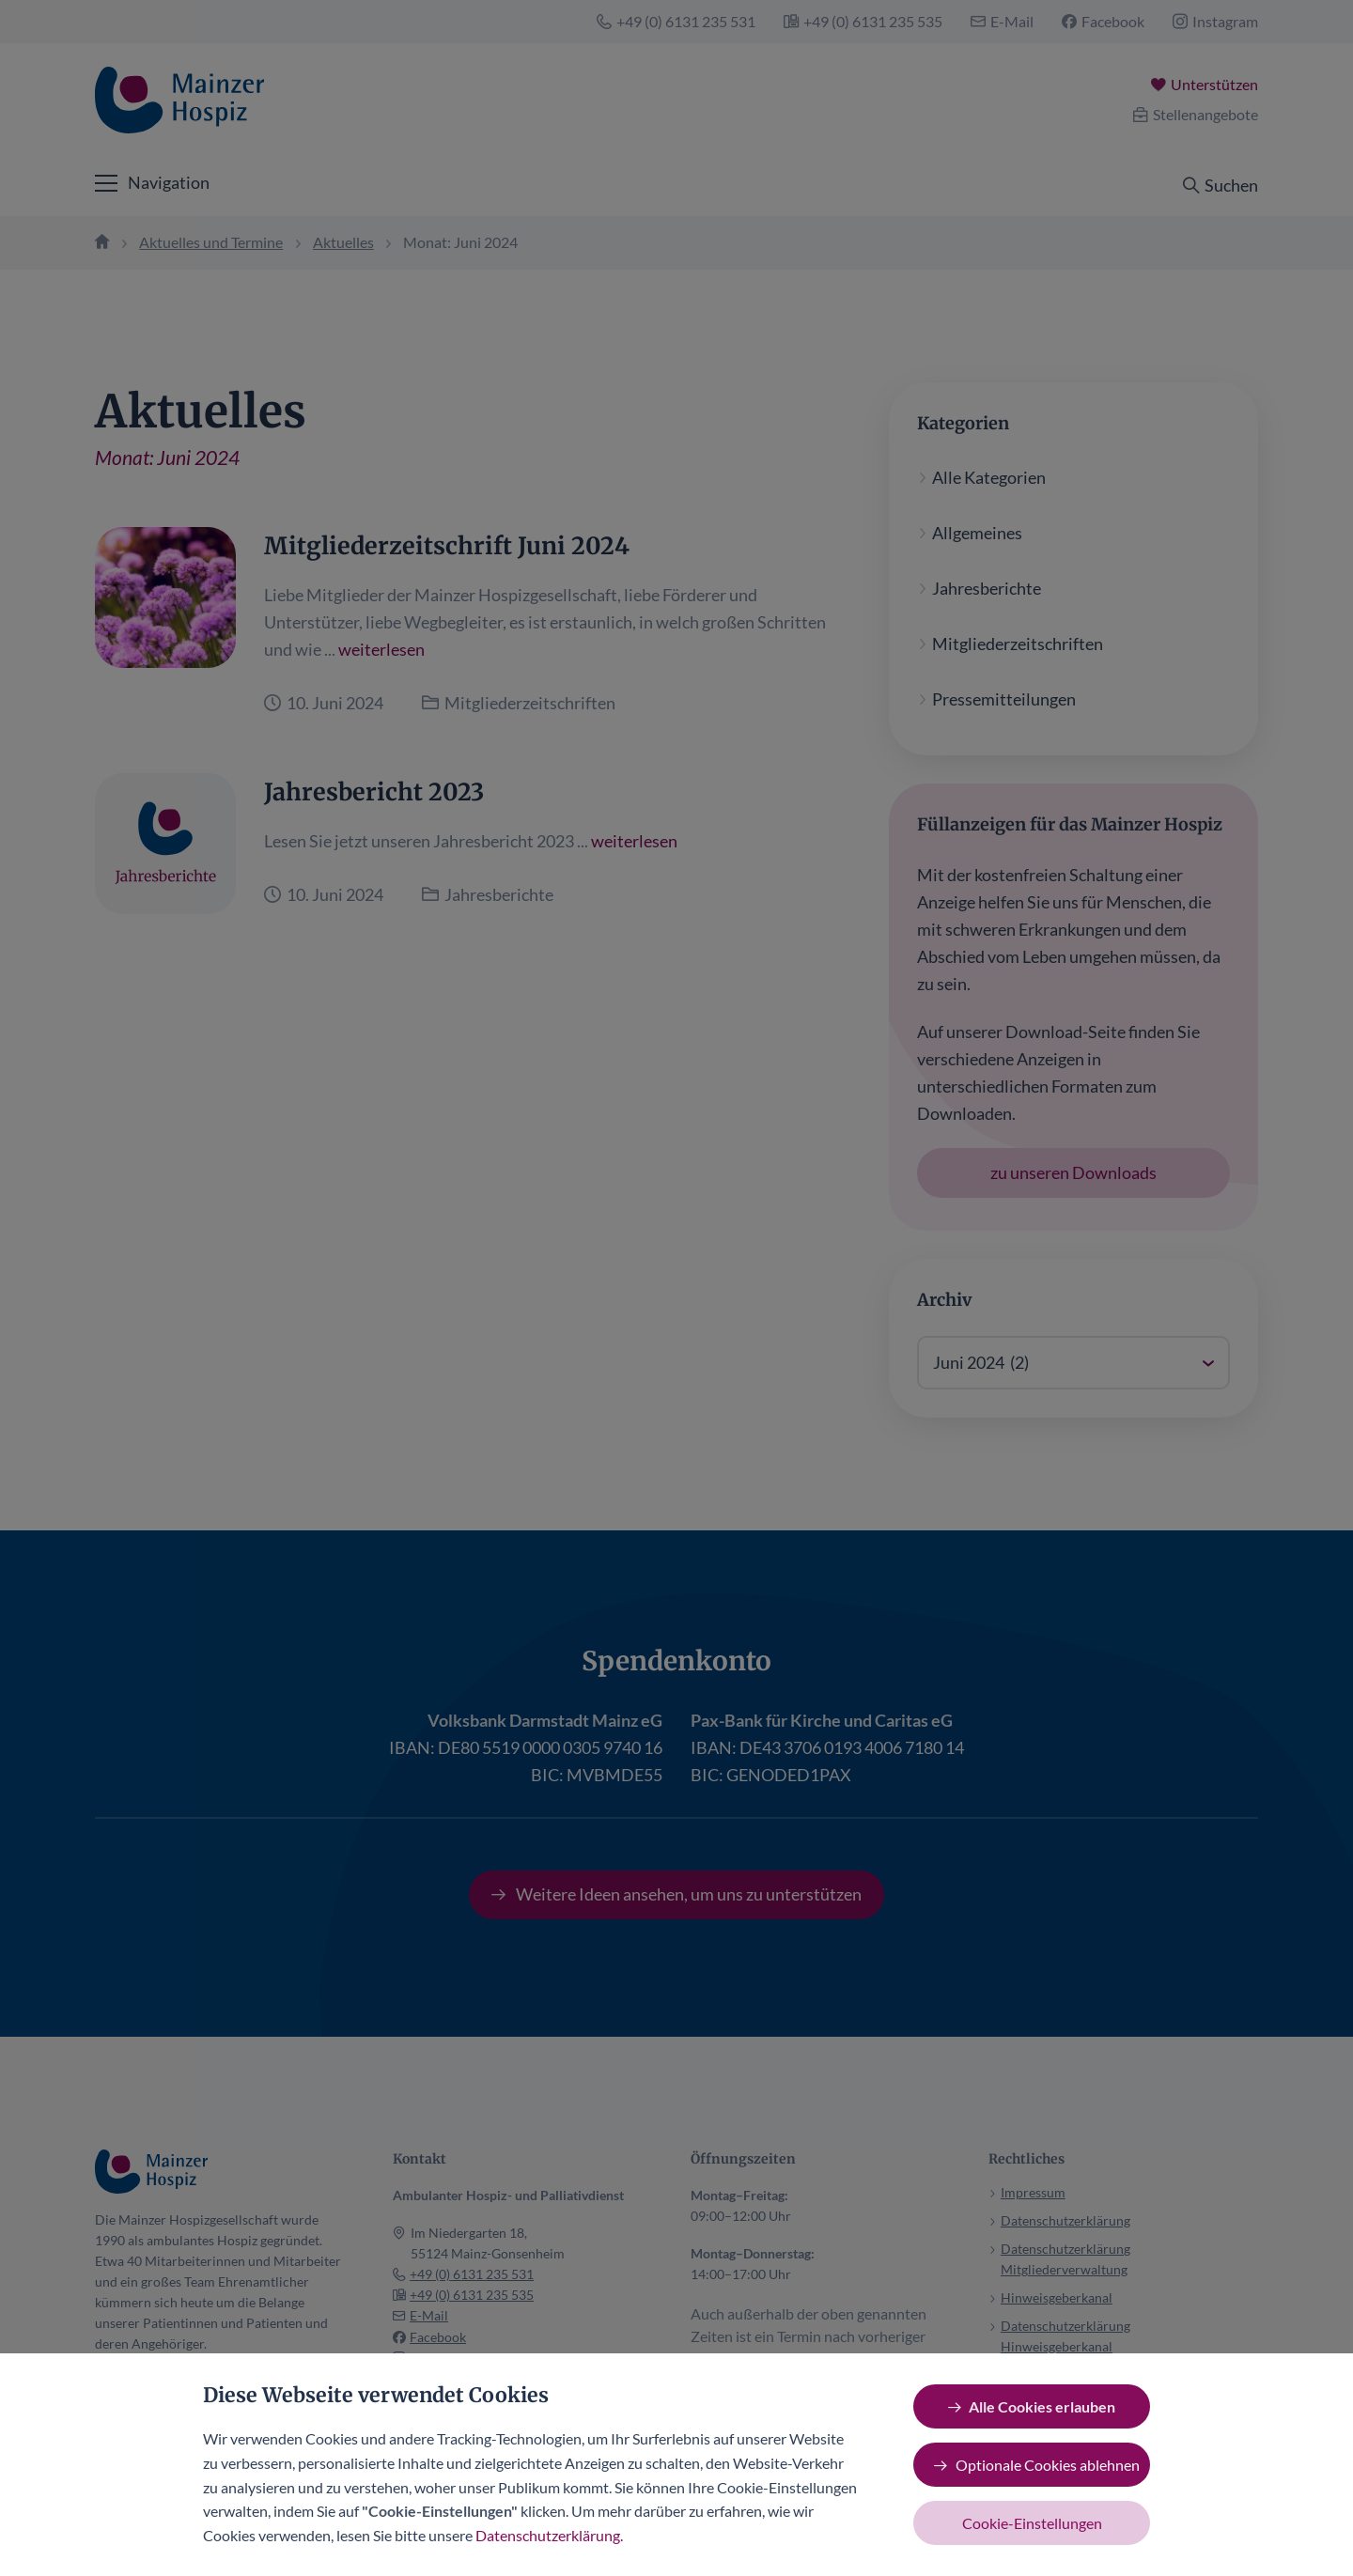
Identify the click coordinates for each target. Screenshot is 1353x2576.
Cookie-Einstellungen (1032, 2523)
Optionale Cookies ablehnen (1048, 2465)
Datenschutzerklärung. (549, 2535)
